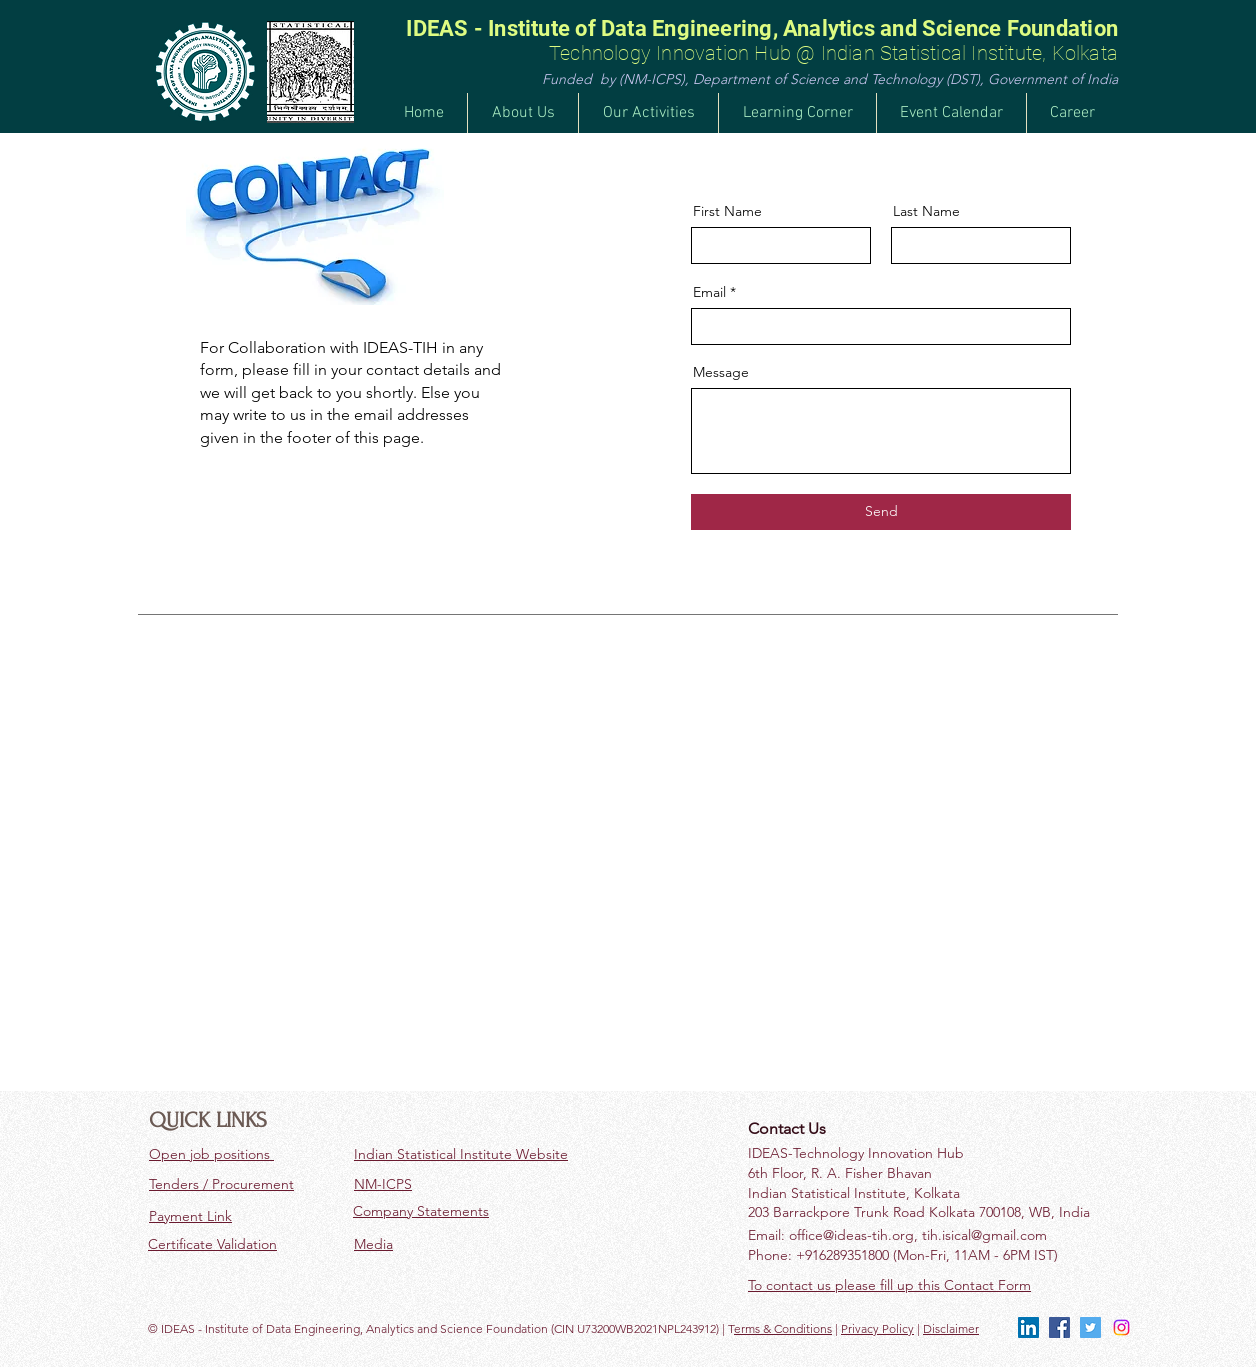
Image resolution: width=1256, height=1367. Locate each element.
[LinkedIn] (1028, 1327)
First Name (727, 211)
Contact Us (787, 1128)
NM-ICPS (383, 1184)
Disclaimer (951, 1328)
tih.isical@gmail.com (984, 1235)
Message (721, 372)
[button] (648, 113)
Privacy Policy (877, 1328)
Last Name (926, 211)
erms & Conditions (783, 1328)
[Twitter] (1090, 1327)
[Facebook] (1059, 1327)
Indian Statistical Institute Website (461, 1154)
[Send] (881, 512)
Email (709, 292)
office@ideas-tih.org (851, 1235)
